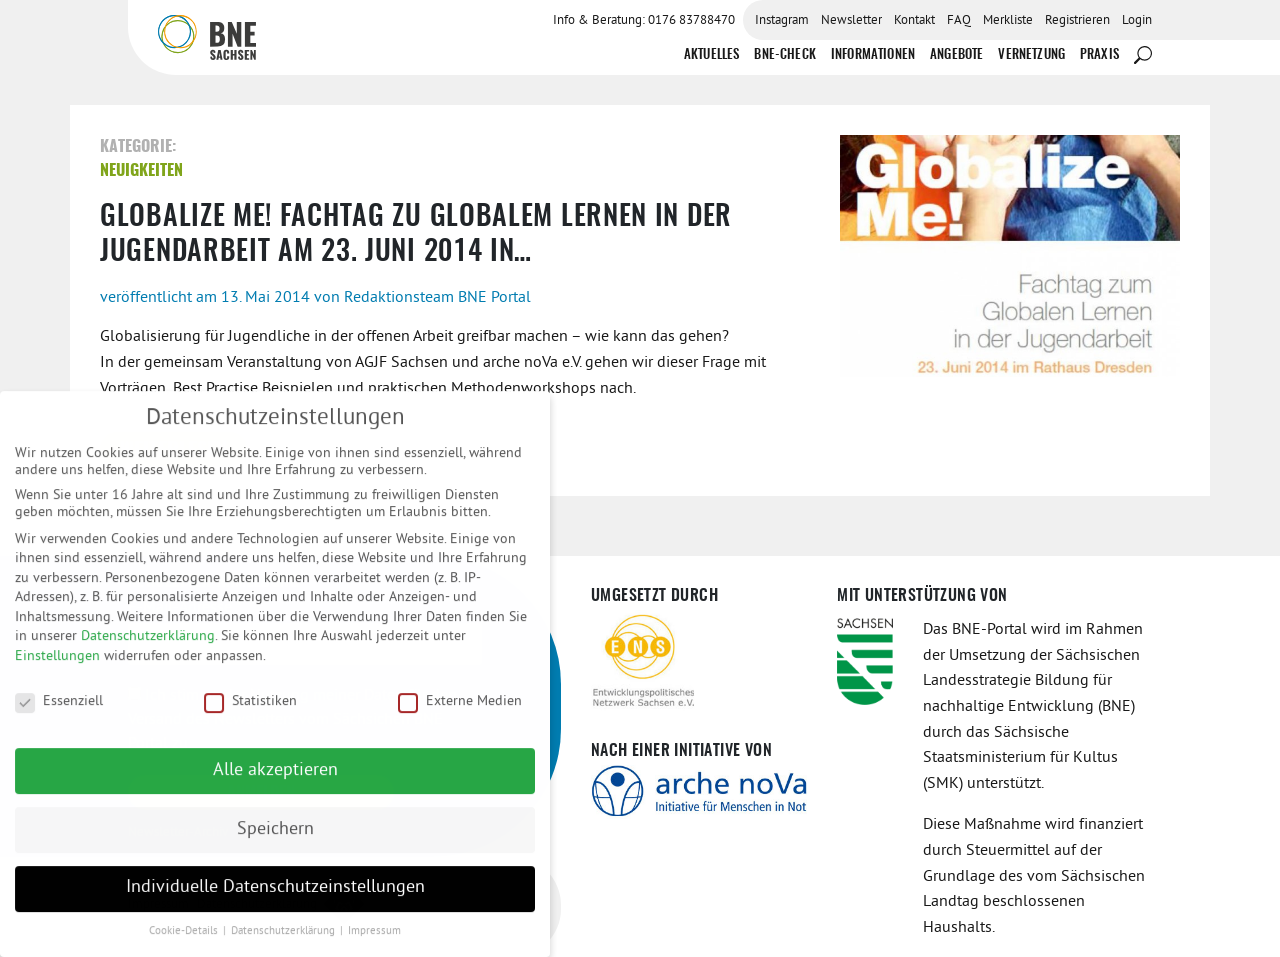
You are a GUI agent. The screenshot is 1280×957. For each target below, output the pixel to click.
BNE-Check (784, 55)
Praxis (1099, 55)
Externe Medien (460, 712)
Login (1137, 21)
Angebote (956, 55)
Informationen (873, 55)
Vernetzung (1031, 55)
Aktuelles (711, 55)
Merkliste (1008, 21)
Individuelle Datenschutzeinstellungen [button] (275, 900)
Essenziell (59, 712)
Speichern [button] (275, 841)
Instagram (782, 21)
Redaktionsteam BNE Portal (437, 298)
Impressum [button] (374, 943)
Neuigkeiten (141, 171)
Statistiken (250, 712)
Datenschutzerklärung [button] (284, 943)
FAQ (959, 21)
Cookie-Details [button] (185, 943)
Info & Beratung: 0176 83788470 (644, 21)
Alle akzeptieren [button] (275, 782)
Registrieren (1077, 21)
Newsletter (851, 21)
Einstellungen (57, 668)
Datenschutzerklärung (148, 648)
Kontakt (914, 21)
